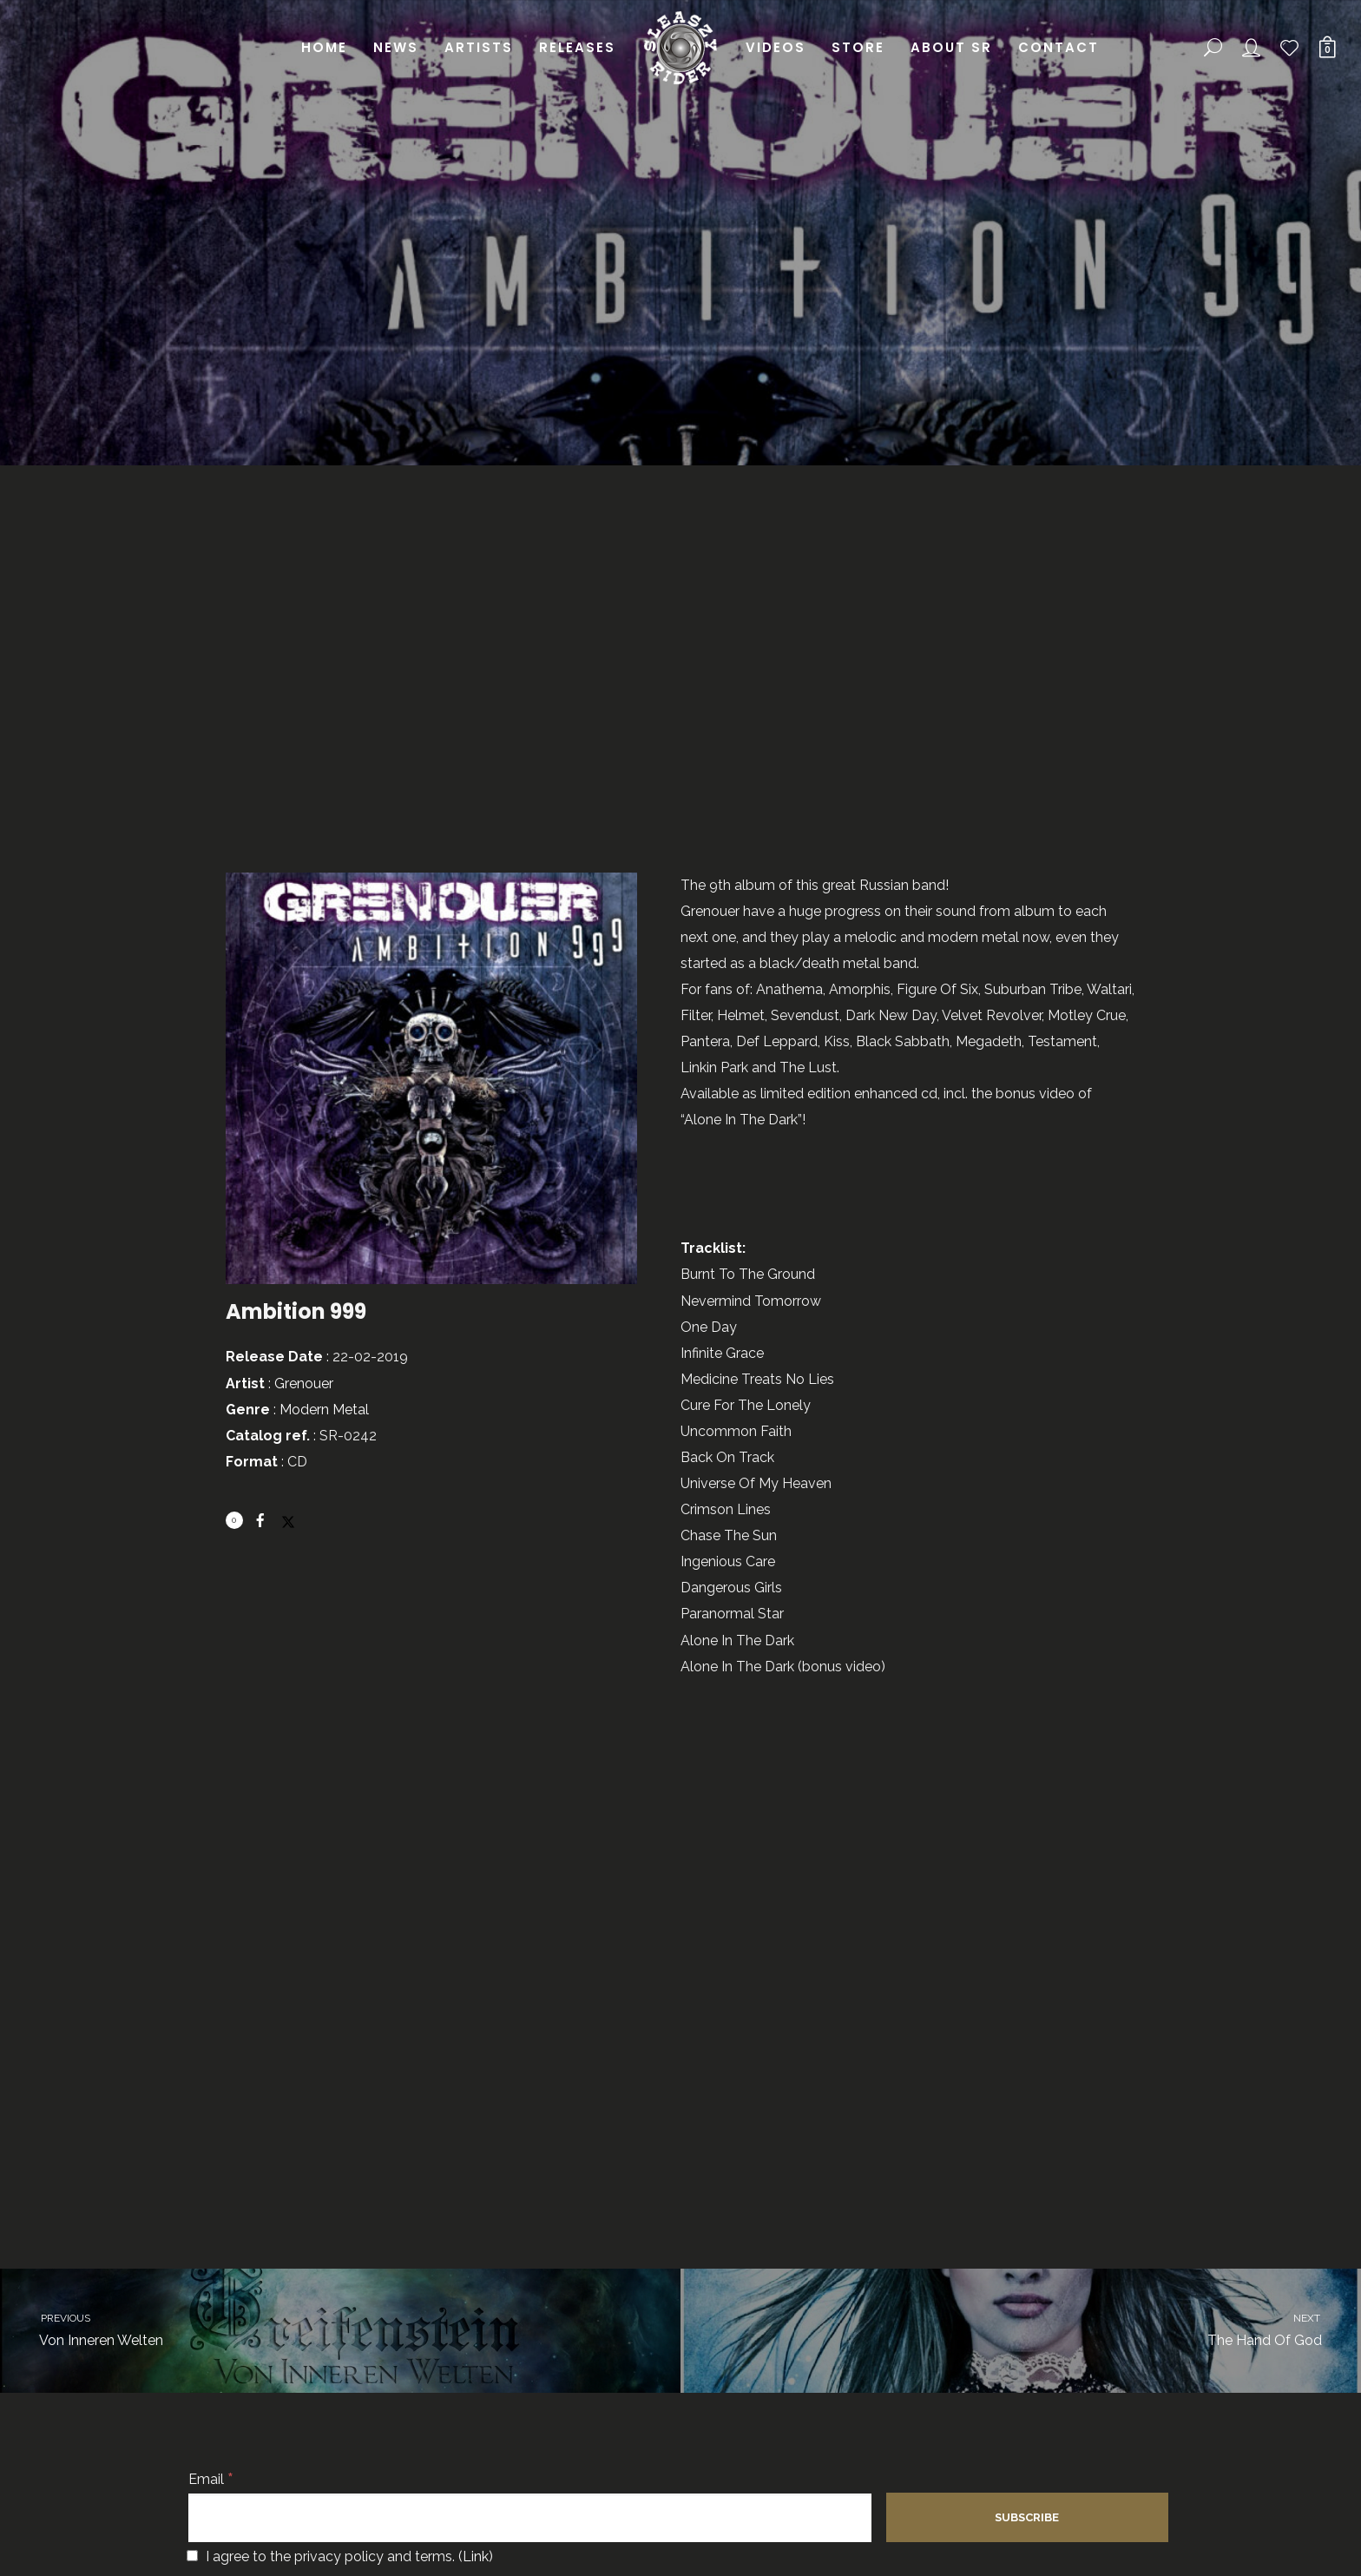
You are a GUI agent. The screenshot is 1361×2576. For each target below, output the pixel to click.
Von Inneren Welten (324, 2328)
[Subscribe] (1027, 2517)
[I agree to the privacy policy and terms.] (192, 2555)
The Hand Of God (1036, 2328)
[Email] (529, 2518)
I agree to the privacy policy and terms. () (340, 2556)
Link (476, 2556)
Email (210, 2479)
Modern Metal (324, 1409)
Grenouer (303, 1383)
